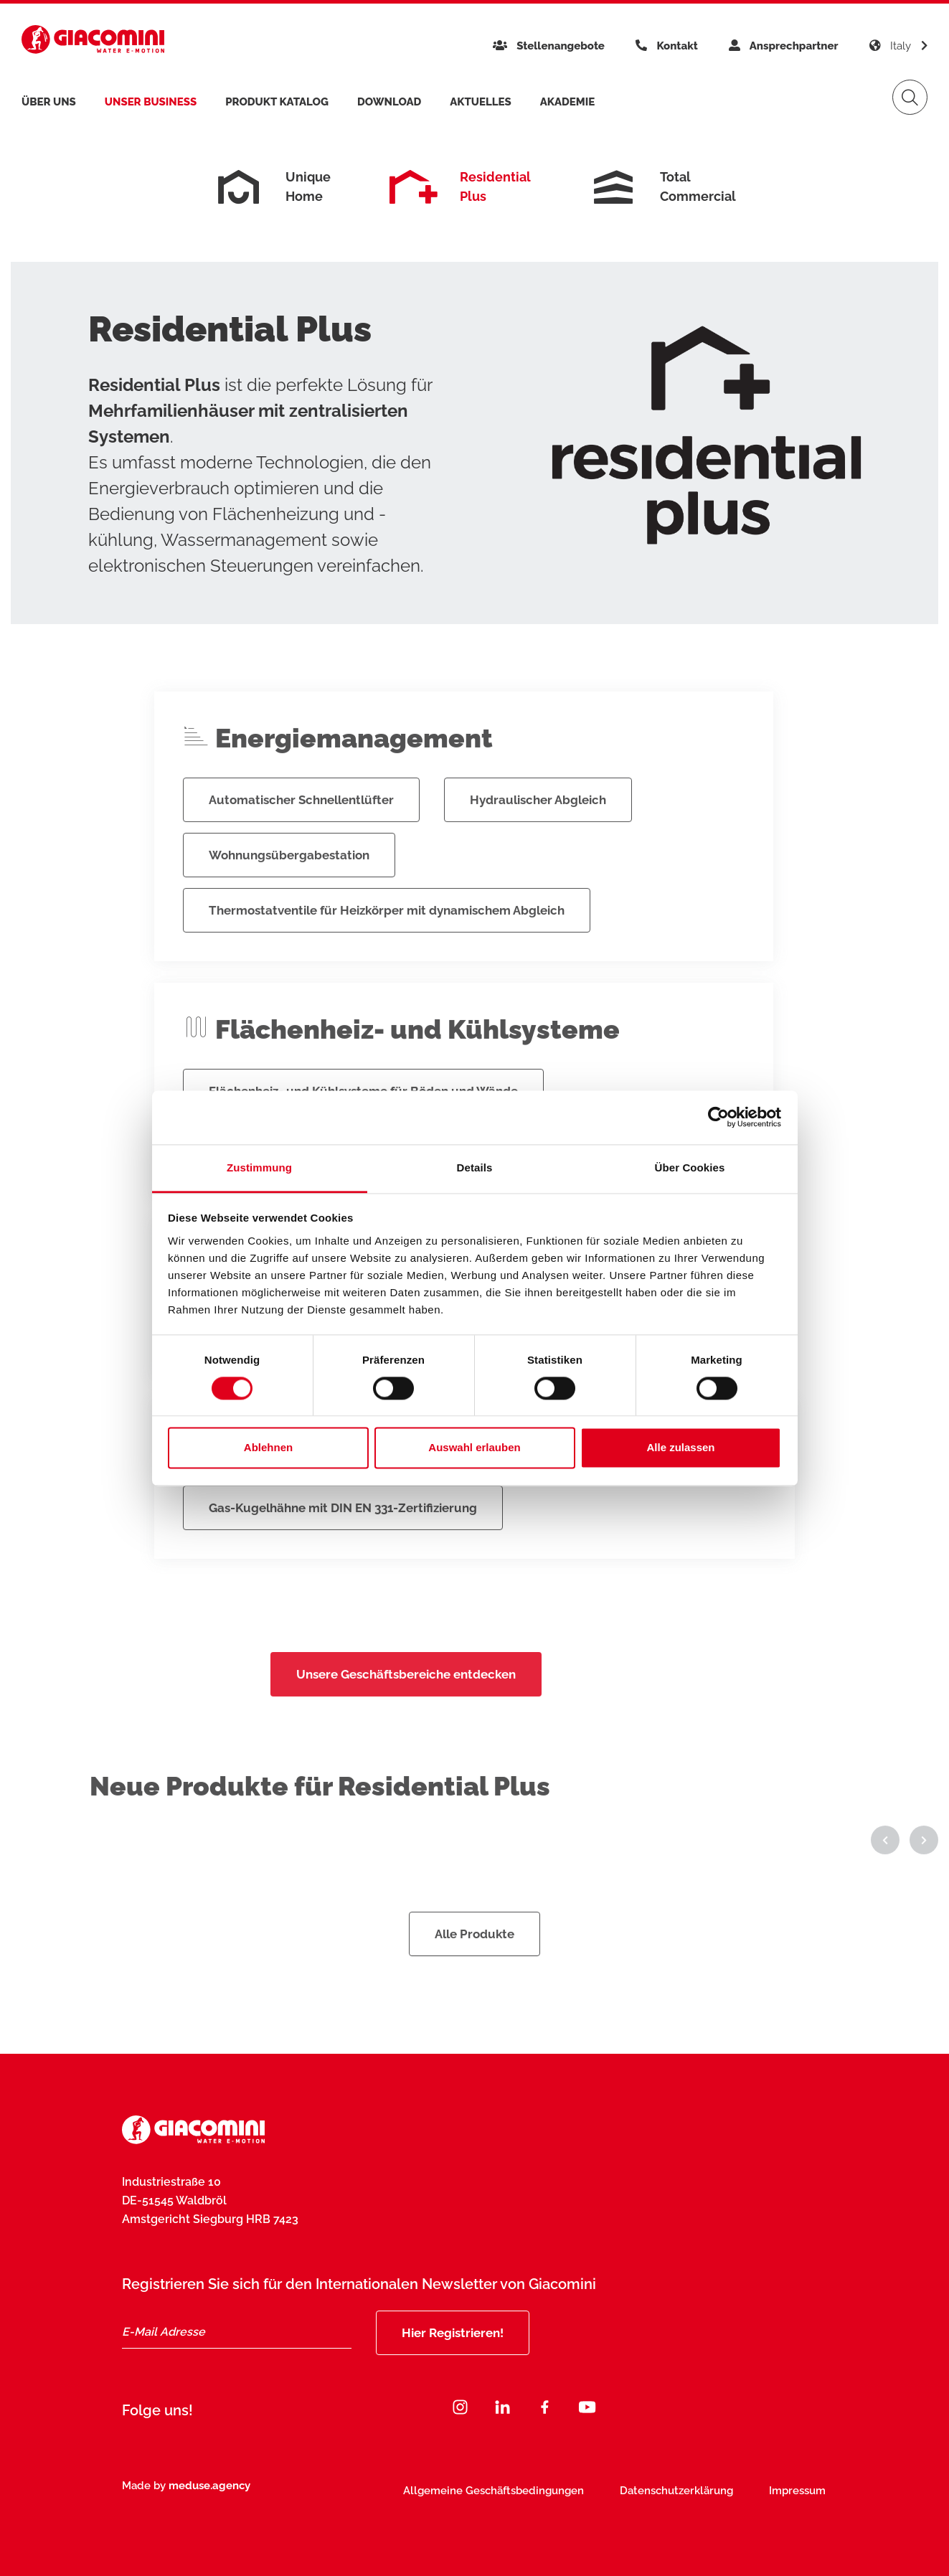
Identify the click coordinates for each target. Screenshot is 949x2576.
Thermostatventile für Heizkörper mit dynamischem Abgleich (387, 948)
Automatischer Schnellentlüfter (301, 838)
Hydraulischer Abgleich (538, 838)
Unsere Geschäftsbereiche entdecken (406, 1712)
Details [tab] (475, 1167)
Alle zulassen (680, 1448)
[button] (885, 1878)
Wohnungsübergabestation (289, 893)
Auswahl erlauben (474, 1448)
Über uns (49, 101)
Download (389, 101)
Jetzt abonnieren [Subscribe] (762, 2497)
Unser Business (151, 101)
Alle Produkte (474, 1972)
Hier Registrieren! (453, 2333)
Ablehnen (268, 1448)
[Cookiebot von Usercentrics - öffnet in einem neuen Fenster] (718, 1117)
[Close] (862, 2461)
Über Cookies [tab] (690, 1167)
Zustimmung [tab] (259, 1167)
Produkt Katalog (277, 101)
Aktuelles (480, 101)
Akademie (567, 101)
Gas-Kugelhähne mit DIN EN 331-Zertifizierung (343, 1546)
